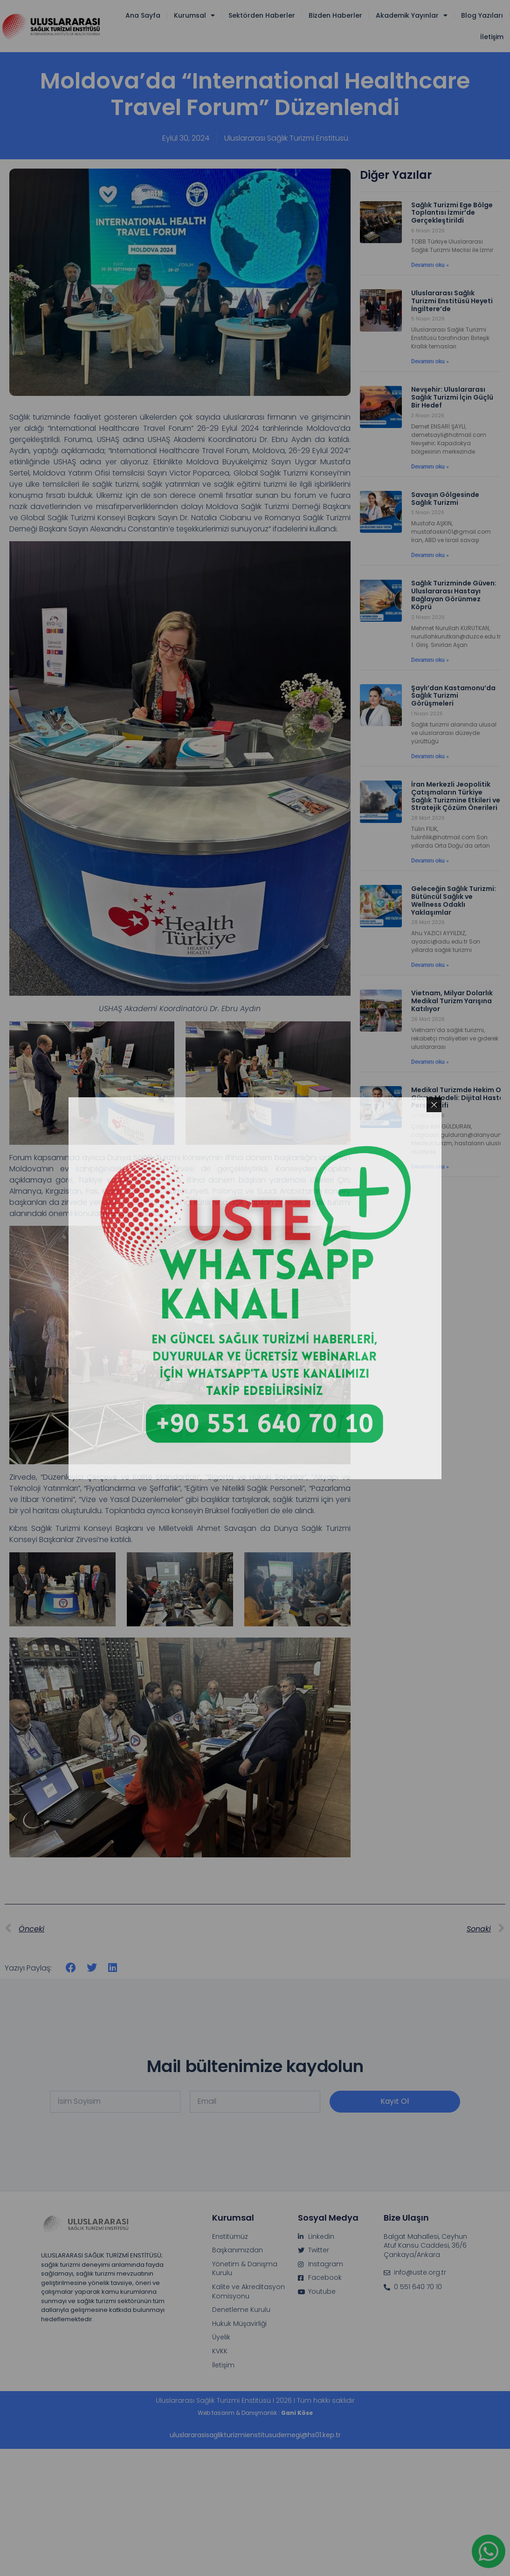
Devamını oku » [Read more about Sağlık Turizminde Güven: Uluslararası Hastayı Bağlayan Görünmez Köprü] (430, 660)
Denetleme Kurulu (241, 2309)
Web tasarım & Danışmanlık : (255, 2413)
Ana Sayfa (142, 15)
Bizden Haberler (335, 15)
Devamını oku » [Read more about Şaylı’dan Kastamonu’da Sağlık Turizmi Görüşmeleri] (430, 756)
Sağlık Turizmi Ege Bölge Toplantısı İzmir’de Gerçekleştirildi (452, 212)
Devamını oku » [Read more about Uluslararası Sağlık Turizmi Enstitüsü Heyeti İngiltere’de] (430, 361)
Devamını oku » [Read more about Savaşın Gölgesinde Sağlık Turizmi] (430, 555)
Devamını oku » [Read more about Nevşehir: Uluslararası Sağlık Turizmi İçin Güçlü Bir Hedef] (430, 466)
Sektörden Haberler (261, 15)
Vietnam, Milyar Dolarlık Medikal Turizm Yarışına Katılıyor (452, 1000)
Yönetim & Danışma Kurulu (244, 2269)
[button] (71, 1968)
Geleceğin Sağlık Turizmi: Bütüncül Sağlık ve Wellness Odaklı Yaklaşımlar (453, 900)
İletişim (491, 36)
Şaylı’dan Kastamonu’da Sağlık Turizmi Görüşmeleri (453, 695)
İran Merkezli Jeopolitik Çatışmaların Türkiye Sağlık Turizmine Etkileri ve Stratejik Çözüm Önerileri (455, 796)
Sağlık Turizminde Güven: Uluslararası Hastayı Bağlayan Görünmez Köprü (453, 594)
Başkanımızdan (237, 2250)
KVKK (219, 2351)
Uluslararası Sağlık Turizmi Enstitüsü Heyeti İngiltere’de (452, 300)
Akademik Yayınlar (412, 15)
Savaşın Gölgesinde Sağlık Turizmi (445, 498)
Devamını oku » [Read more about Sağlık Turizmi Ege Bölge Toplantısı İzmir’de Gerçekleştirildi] (430, 265)
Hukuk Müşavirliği (239, 2323)
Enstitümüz (230, 2236)
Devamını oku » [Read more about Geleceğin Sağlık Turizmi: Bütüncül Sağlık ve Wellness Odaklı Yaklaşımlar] (430, 965)
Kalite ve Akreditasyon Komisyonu (248, 2292)
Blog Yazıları (482, 15)
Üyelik (221, 2337)
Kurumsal (194, 15)
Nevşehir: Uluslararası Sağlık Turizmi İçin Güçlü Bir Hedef (452, 397)
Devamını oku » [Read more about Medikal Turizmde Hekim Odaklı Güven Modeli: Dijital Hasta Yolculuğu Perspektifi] (430, 1166)
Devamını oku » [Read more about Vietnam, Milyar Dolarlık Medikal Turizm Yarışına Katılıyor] (430, 1062)
